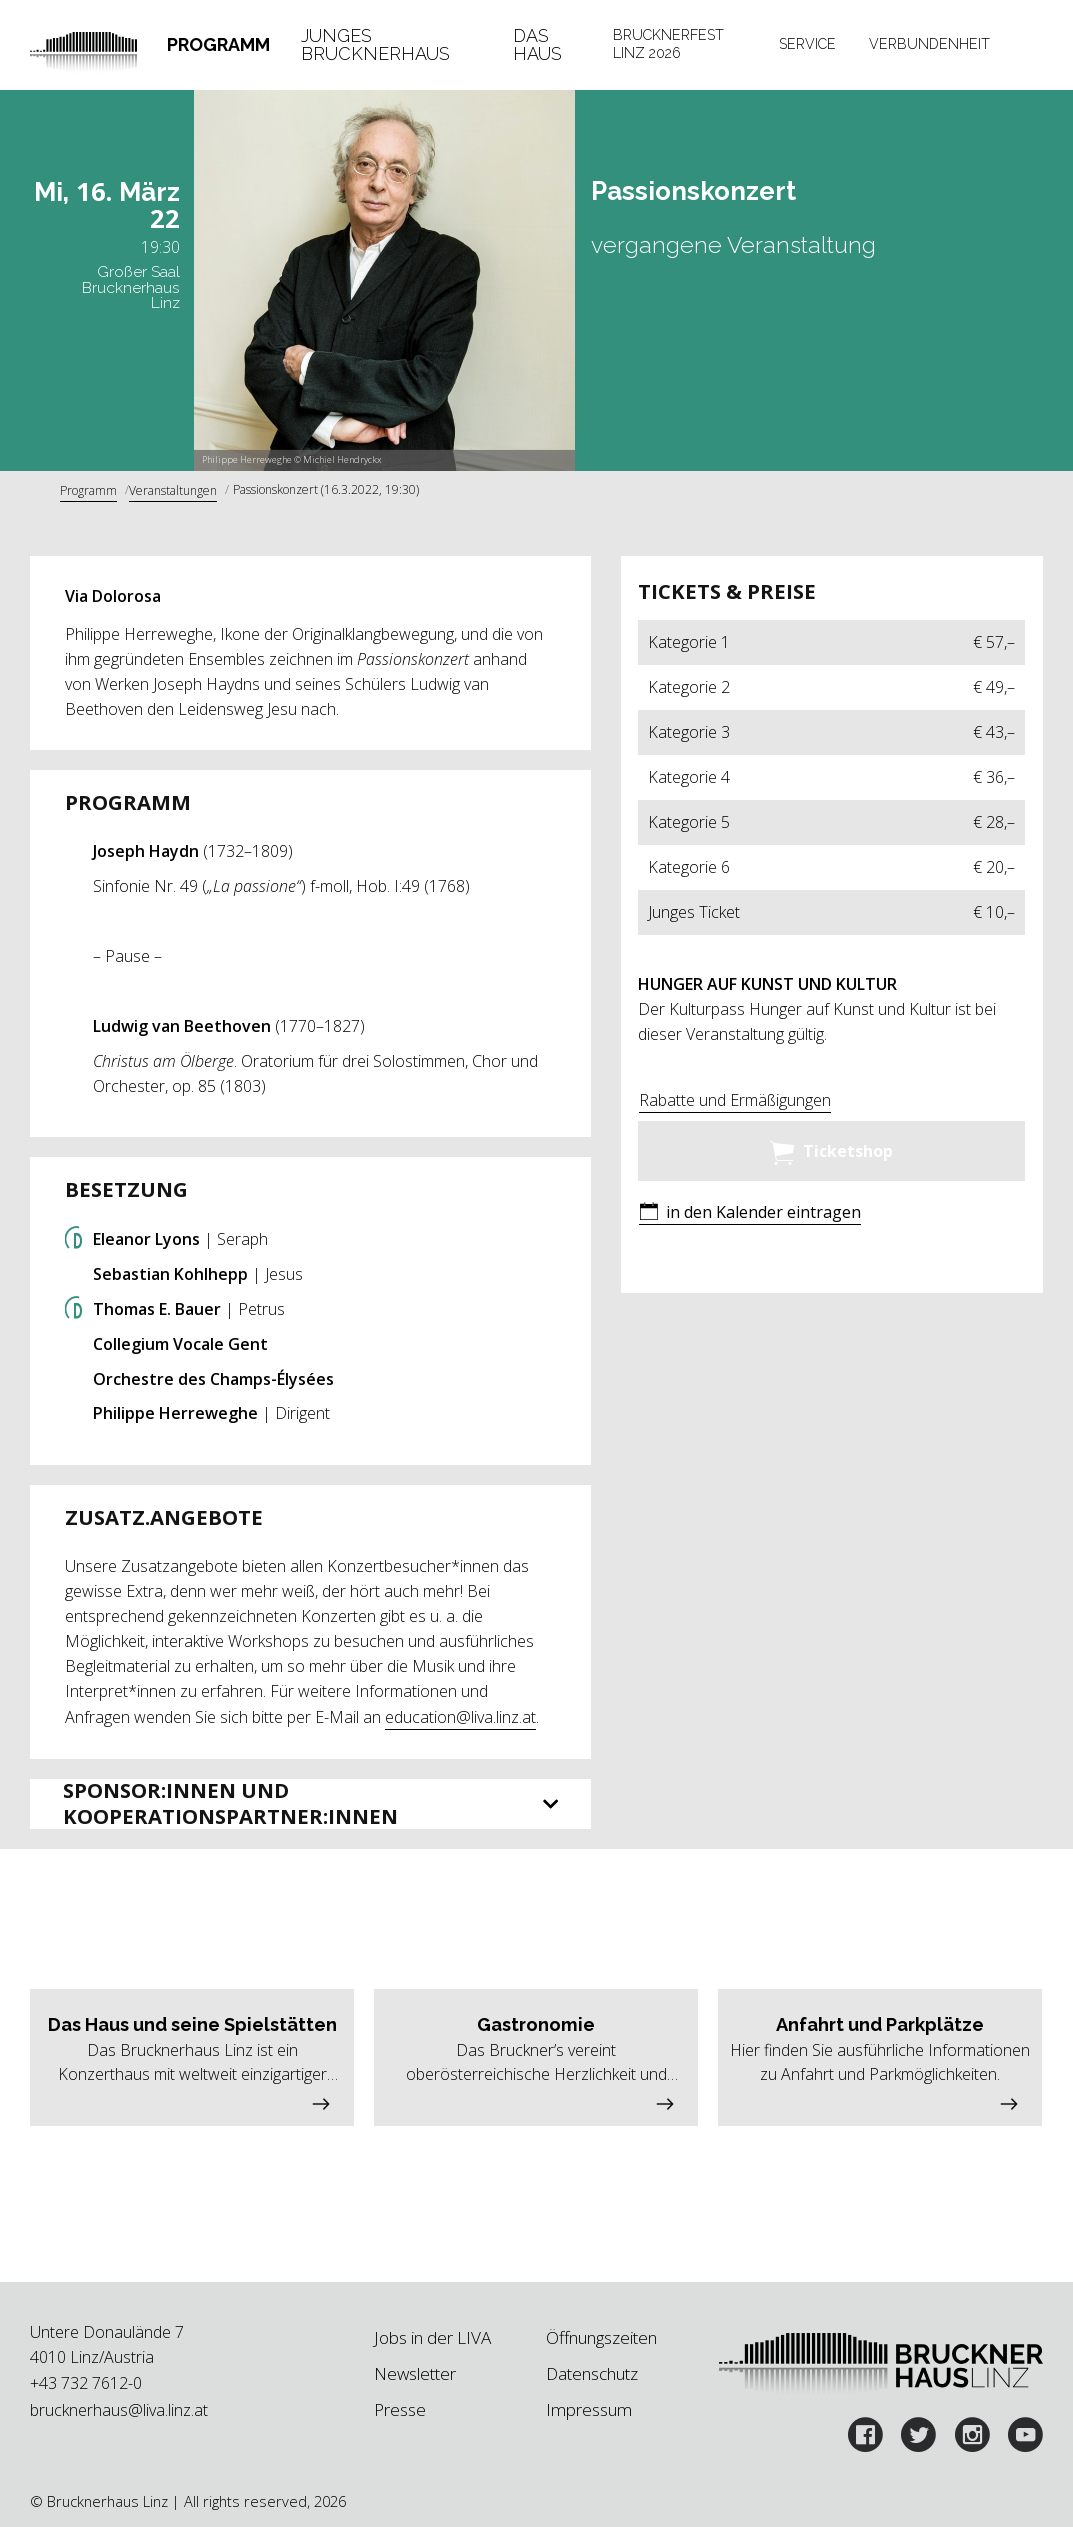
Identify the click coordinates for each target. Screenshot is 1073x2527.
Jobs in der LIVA (432, 2337)
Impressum (589, 2409)
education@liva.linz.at (460, 1717)
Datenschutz (592, 2373)
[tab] (218, 45)
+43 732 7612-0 (86, 2383)
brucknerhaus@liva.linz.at (119, 2410)
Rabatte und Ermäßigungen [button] (735, 1100)
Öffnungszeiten (601, 2337)
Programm (218, 44)
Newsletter (415, 2373)
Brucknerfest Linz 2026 (668, 44)
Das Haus (537, 44)
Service (807, 44)
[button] (750, 1213)
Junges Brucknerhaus (375, 44)
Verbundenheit (929, 44)
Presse (400, 2409)
